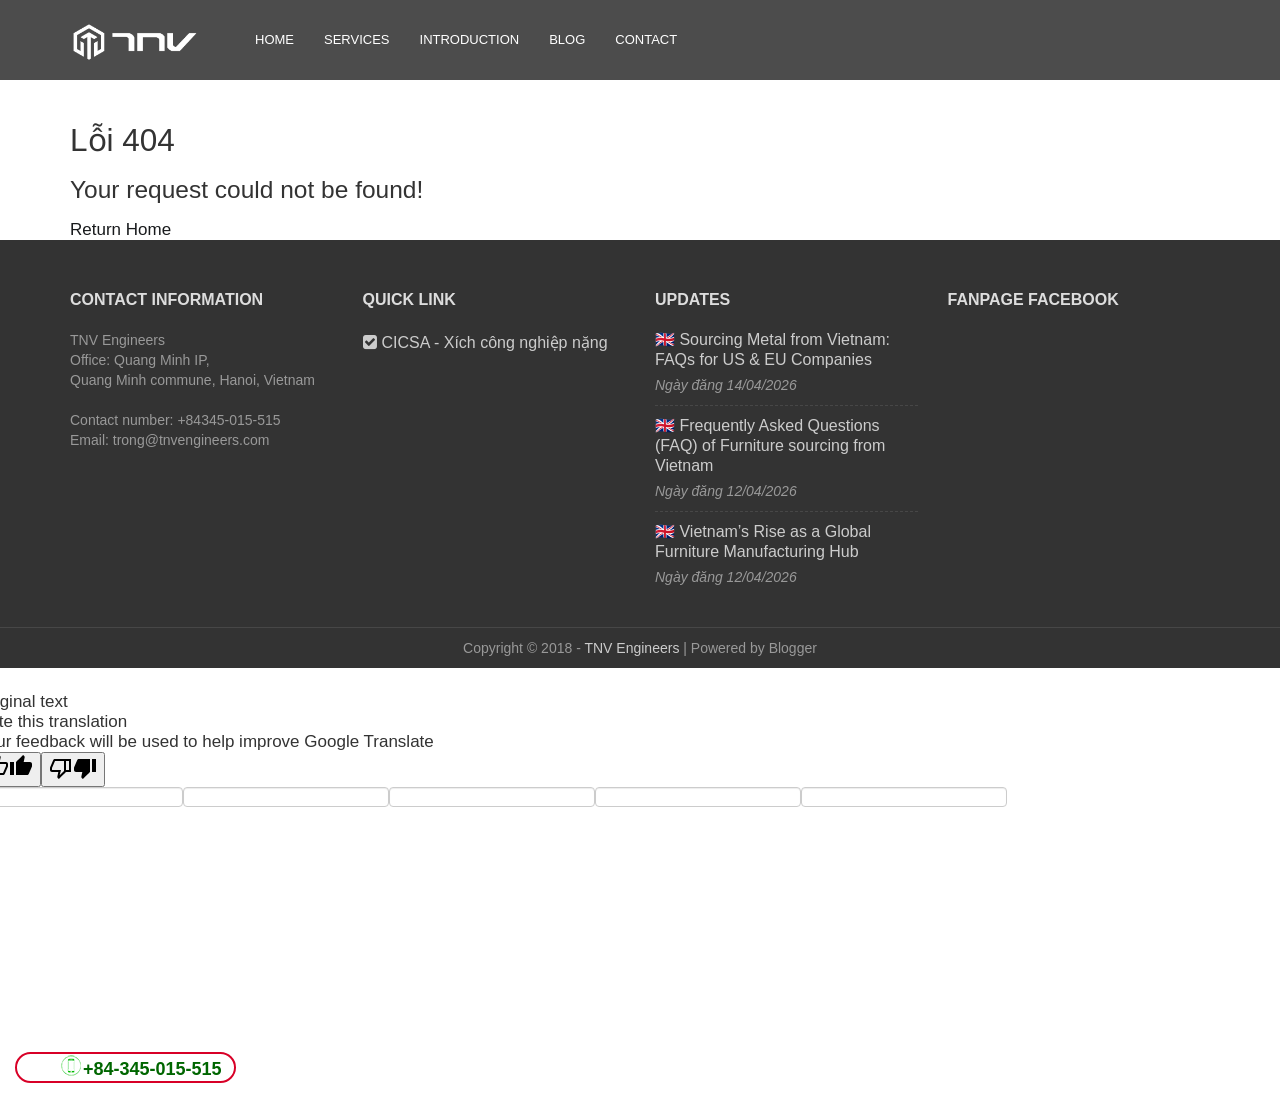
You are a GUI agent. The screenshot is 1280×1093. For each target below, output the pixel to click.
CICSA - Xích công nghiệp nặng (485, 342)
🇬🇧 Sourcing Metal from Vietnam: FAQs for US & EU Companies (772, 349)
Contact (646, 39)
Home (274, 39)
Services (357, 39)
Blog (567, 39)
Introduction (470, 39)
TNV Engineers (631, 648)
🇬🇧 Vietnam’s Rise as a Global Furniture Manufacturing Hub (763, 541)
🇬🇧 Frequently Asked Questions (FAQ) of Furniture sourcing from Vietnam (770, 445)
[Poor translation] (73, 769)
